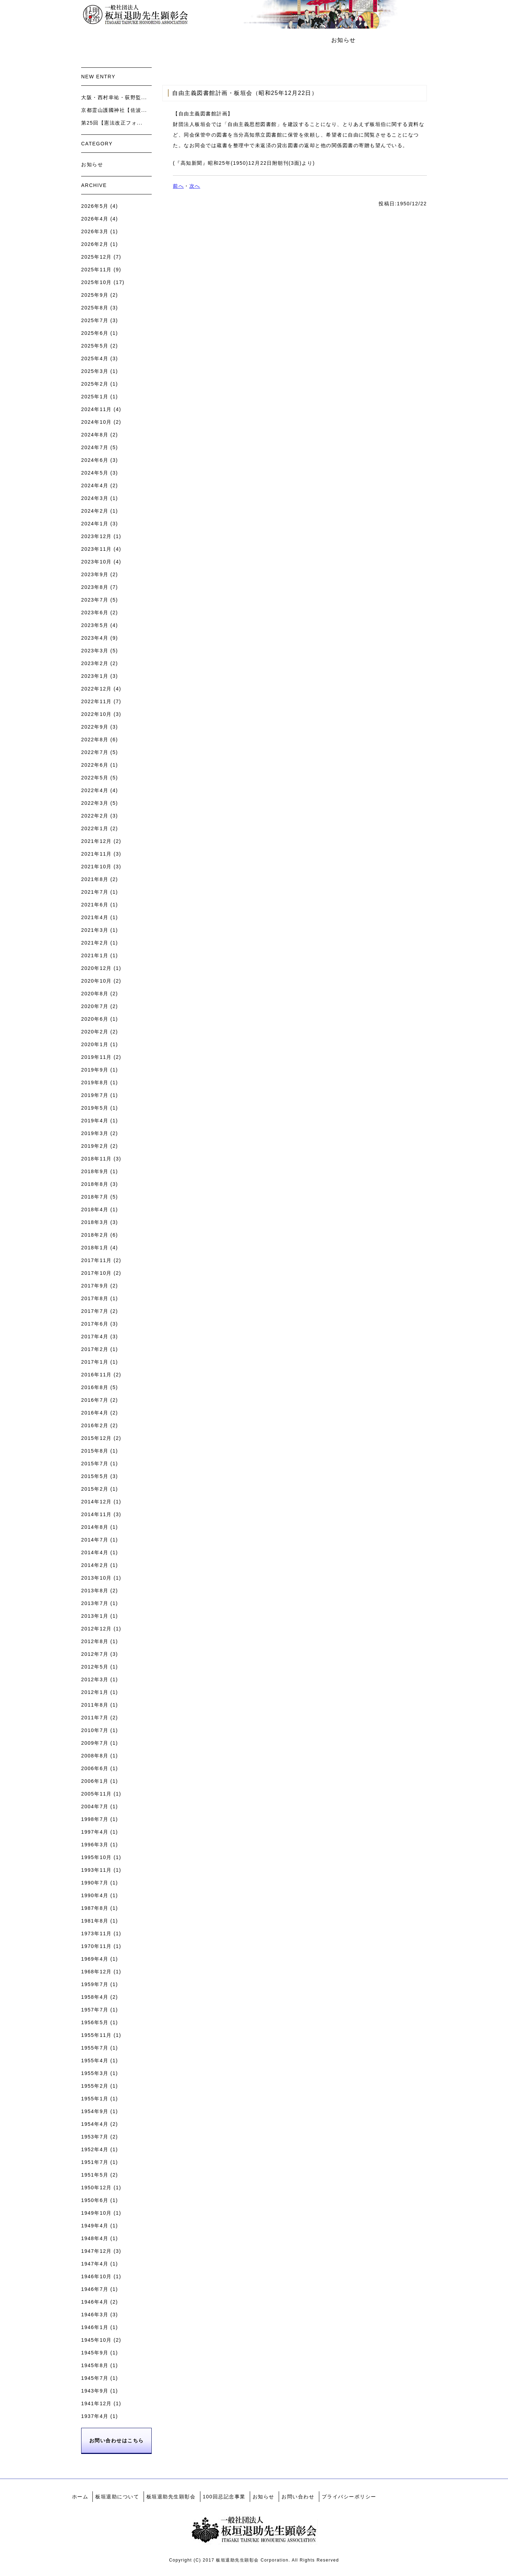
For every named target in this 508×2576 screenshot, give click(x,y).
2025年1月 (94, 396)
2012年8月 (94, 1641)
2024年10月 (96, 422)
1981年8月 (94, 1921)
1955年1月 (94, 2098)
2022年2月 (94, 816)
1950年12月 (96, 2187)
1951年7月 (94, 2162)
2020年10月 (96, 981)
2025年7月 (94, 320)
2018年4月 (94, 1209)
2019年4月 (94, 1120)
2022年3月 (94, 803)
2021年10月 (96, 866)
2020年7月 (94, 1006)
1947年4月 (94, 2264)
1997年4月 (94, 1832)
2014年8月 (94, 1527)
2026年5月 (94, 206)
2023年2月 (94, 663)
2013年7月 (94, 1603)
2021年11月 (96, 854)
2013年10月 (96, 1578)
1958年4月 (94, 1997)
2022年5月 (94, 777)
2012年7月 (94, 1654)
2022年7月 (94, 752)
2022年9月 (94, 727)
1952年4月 (94, 2149)
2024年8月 (94, 435)
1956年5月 (94, 2022)
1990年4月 (94, 1895)
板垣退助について (151, 40)
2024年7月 (94, 447)
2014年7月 (94, 1540)
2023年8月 (94, 587)
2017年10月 (96, 1273)
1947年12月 (96, 2251)
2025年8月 (94, 307)
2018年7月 (94, 1197)
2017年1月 (94, 1362)
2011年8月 (94, 1705)
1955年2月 (94, 2086)
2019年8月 (94, 1082)
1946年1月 (94, 2327)
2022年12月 (96, 689)
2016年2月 (94, 1425)
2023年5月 (94, 625)
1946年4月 (94, 2302)
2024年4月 (94, 485)
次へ (194, 186)
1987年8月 (94, 1908)
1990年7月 (94, 1883)
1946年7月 (94, 2289)
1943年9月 (94, 2391)
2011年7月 (94, 1717)
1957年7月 (94, 2010)
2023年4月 (94, 638)
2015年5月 (94, 1476)
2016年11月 (96, 1374)
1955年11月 (96, 2035)
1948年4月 (94, 2238)
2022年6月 (94, 765)
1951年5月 (94, 2175)
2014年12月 (96, 1501)
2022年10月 (96, 714)
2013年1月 (94, 1616)
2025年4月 (94, 358)
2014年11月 (96, 1514)
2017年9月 (94, 1286)
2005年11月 (96, 1794)
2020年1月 (94, 1044)
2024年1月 (94, 523)
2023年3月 (94, 650)
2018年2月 (94, 1235)
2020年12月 (96, 968)
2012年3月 (94, 1679)
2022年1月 (94, 828)
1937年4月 (94, 2416)
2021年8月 (94, 879)
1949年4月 (94, 2225)
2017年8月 (94, 1298)
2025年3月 (94, 371)
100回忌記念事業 (290, 40)
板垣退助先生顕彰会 (221, 40)
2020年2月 (94, 1031)
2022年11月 (96, 701)
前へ (178, 186)
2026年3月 (94, 231)
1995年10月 (96, 1857)
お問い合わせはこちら (116, 2440)
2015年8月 (94, 1451)
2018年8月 (94, 1184)
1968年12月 (96, 1971)
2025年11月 (96, 269)
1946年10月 (96, 2276)
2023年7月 (94, 600)
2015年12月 (96, 1438)
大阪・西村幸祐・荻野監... (114, 97)
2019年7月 (94, 1095)
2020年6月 (94, 1019)
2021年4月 (94, 917)
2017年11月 (96, 1260)
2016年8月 (94, 1387)
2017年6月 (94, 1324)
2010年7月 (94, 1730)
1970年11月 (96, 1946)
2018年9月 (94, 1171)
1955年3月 (94, 2073)
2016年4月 (94, 1413)
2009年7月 (94, 1743)
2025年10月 (96, 282)
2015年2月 (94, 1489)
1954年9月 (94, 2111)
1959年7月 (94, 1984)
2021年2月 (94, 943)
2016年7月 (94, 1400)
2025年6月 (94, 333)
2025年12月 (96, 257)
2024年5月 (94, 473)
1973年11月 (96, 1933)
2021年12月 (96, 841)
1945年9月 (94, 2352)
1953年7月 (94, 2137)
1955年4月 (94, 2060)
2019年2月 (94, 1146)
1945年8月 (94, 2365)
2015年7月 (94, 1463)
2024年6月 (94, 460)
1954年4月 (94, 2124)
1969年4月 (94, 1959)
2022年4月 (94, 790)
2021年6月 (94, 904)
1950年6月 (94, 2200)
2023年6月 (94, 612)
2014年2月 (94, 1565)
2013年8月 (94, 1590)
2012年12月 (96, 1628)
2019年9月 (94, 1070)
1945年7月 (94, 2378)
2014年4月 (94, 1552)
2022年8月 (94, 739)
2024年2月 (94, 511)
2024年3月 (94, 498)
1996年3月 (94, 1844)
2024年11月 (96, 409)
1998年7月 (94, 1819)
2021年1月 (94, 955)
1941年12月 (96, 2403)
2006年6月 (94, 1768)
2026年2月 (94, 244)
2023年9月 (94, 574)
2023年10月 (96, 562)
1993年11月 (96, 1870)
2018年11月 (96, 1159)
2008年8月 (94, 1755)
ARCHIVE (94, 185)
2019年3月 (94, 1133)
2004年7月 (94, 1806)
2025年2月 (94, 384)
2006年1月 (94, 1781)
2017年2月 (94, 1349)
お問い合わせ (392, 40)
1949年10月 (96, 2213)
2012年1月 (94, 1692)
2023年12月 (96, 536)
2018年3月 (94, 1222)
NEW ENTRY (98, 76)
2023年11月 (96, 549)
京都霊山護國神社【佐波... (114, 110)
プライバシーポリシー (349, 2496)
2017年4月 (94, 1336)
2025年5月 (94, 346)
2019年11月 (96, 1057)
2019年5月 (94, 1108)
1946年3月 (94, 2314)
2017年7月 (94, 1311)
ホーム (99, 40)
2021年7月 (94, 892)
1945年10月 (96, 2340)
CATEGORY (97, 143)
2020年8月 (94, 993)
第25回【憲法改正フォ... (112, 123)
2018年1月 (94, 1247)
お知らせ (343, 40)
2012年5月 (94, 1667)
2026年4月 (94, 219)
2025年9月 (94, 295)
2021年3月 (94, 930)
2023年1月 (94, 676)
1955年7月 (94, 2048)
